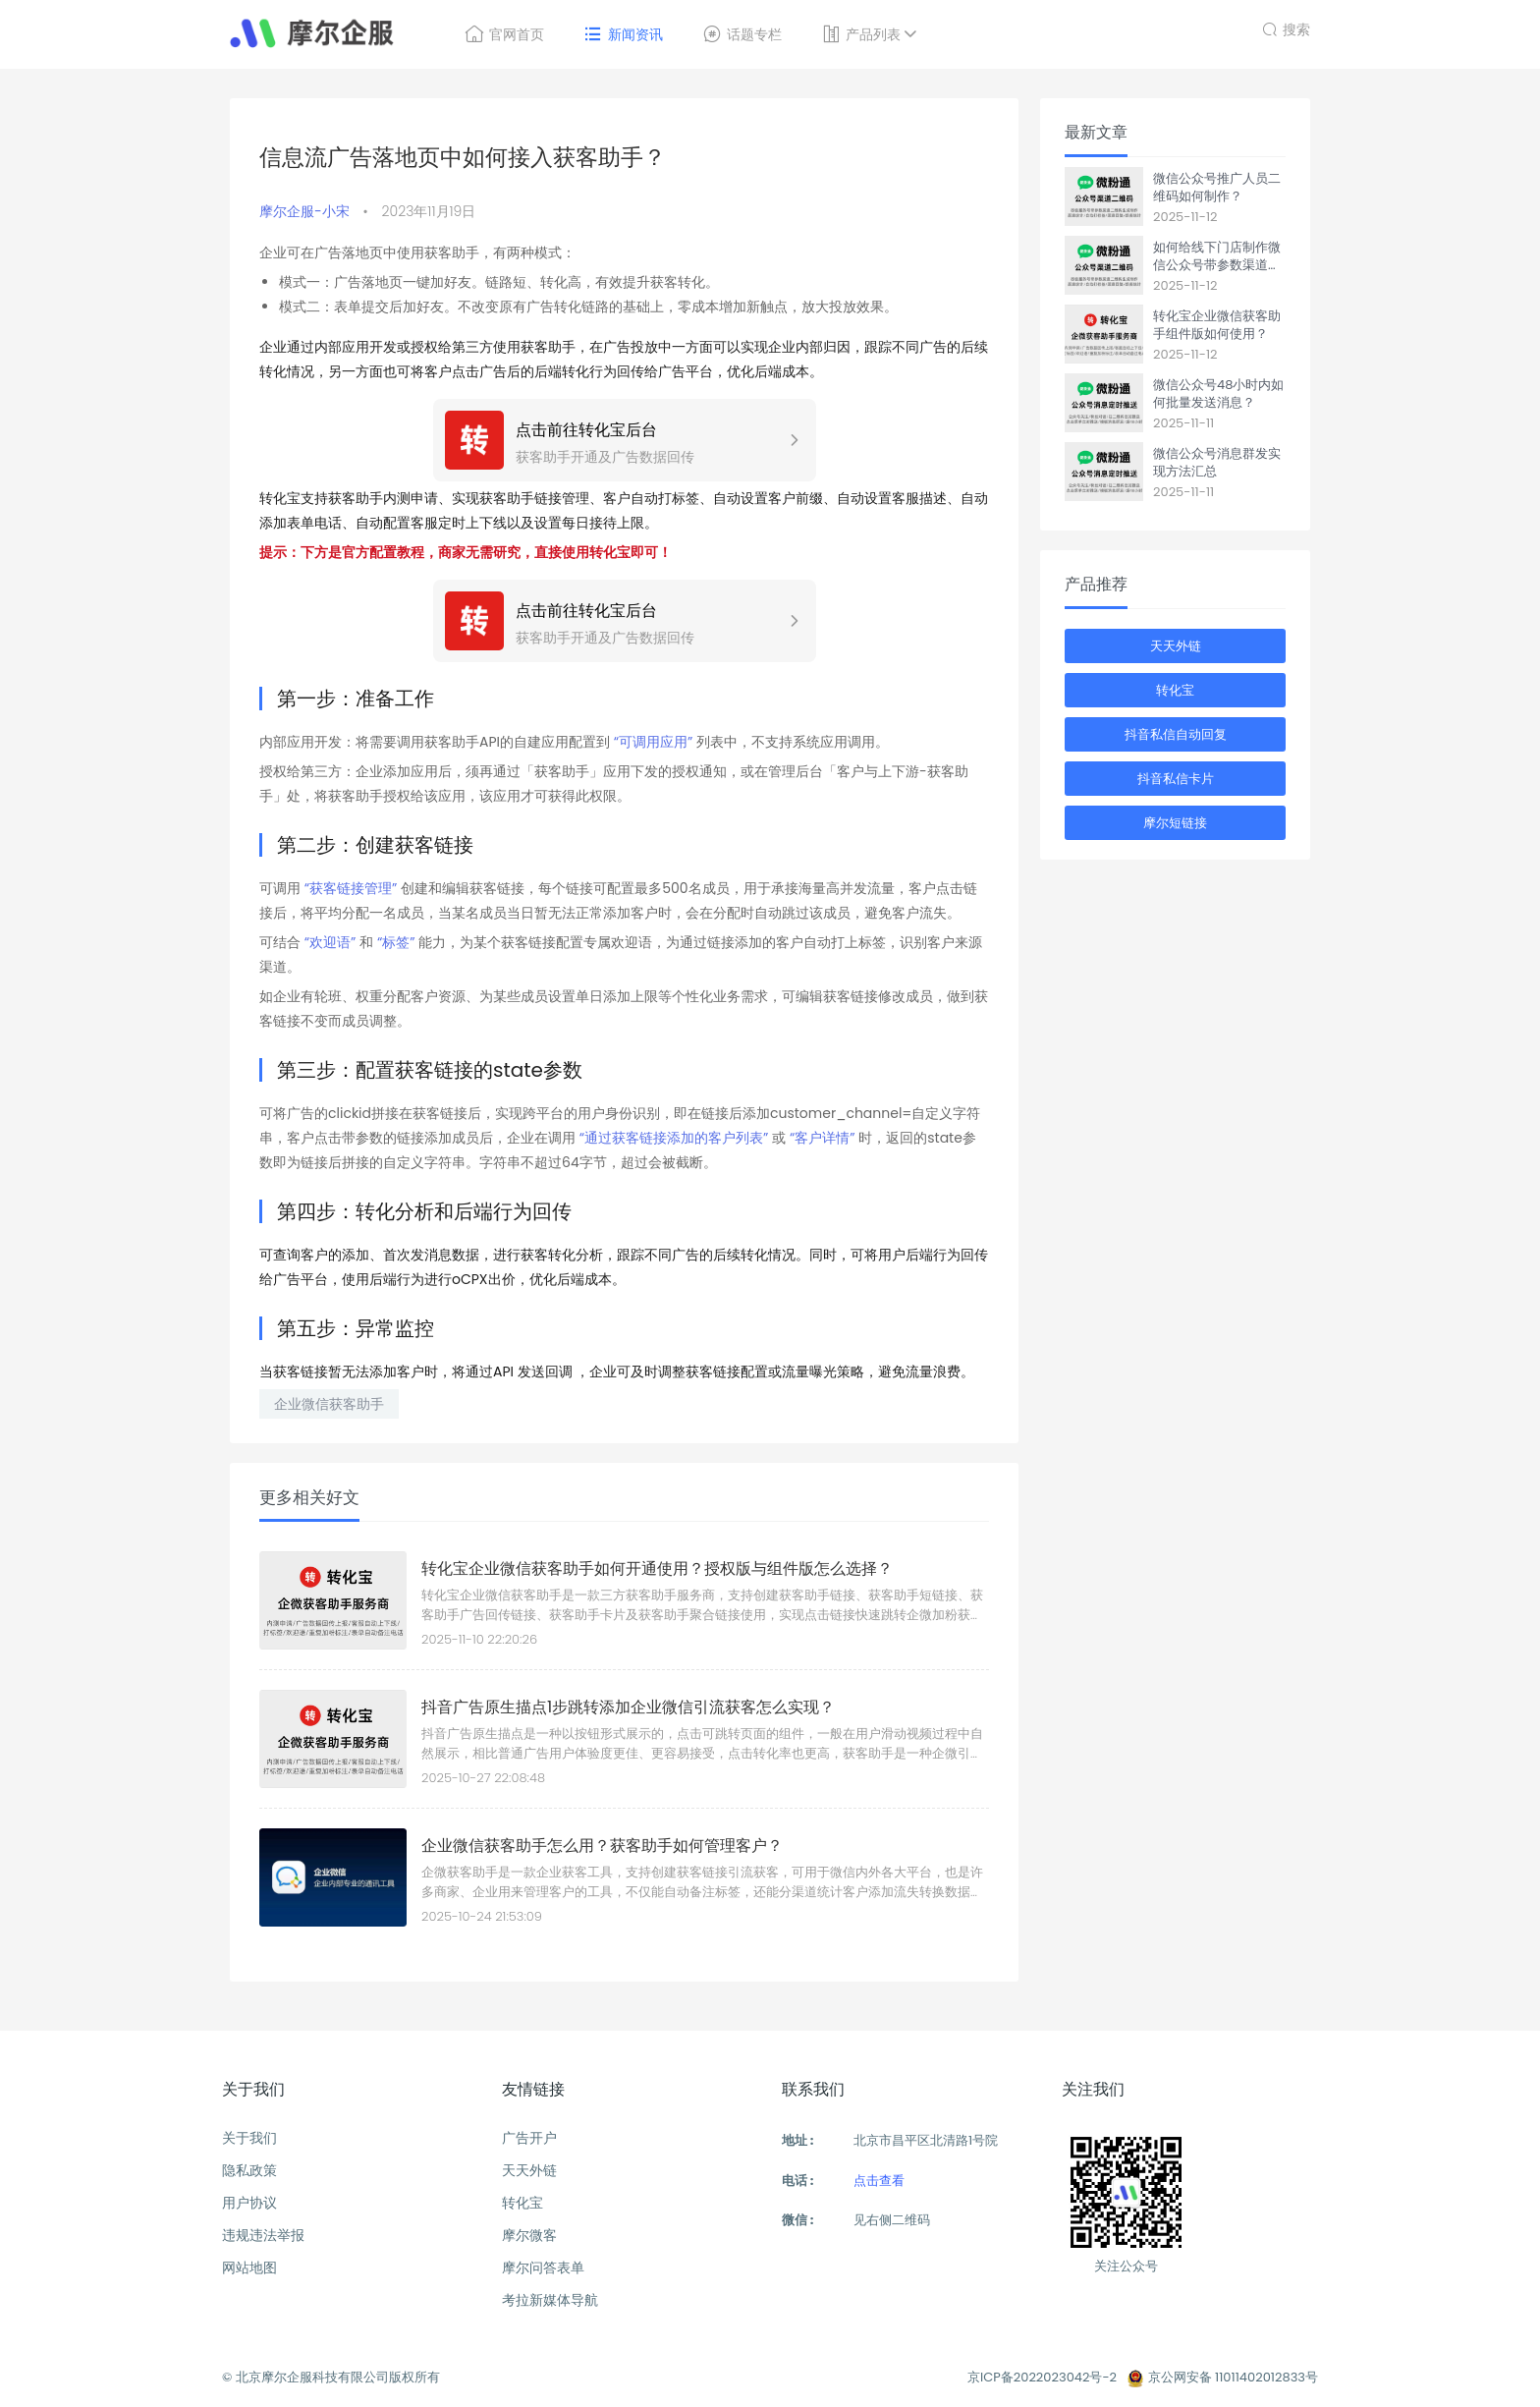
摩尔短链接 (1175, 822)
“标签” (396, 942)
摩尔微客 (529, 2235)
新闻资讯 (623, 34)
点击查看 (879, 2180)
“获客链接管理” (351, 888)
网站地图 (249, 2267)
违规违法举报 (263, 2235)
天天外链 (1175, 646)
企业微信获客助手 (329, 1404)
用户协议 (249, 2202)
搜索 (1286, 27)
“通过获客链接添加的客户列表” (674, 1138)
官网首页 (504, 34)
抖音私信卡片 (1175, 778)
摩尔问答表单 (543, 2267)
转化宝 (1175, 690)
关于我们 (249, 2138)
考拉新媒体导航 (550, 2300)
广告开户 (529, 2138)
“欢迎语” (330, 942)
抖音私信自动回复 (1176, 734)
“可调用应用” (655, 742)
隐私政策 (249, 2170)
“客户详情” (822, 1138)
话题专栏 (742, 34)
